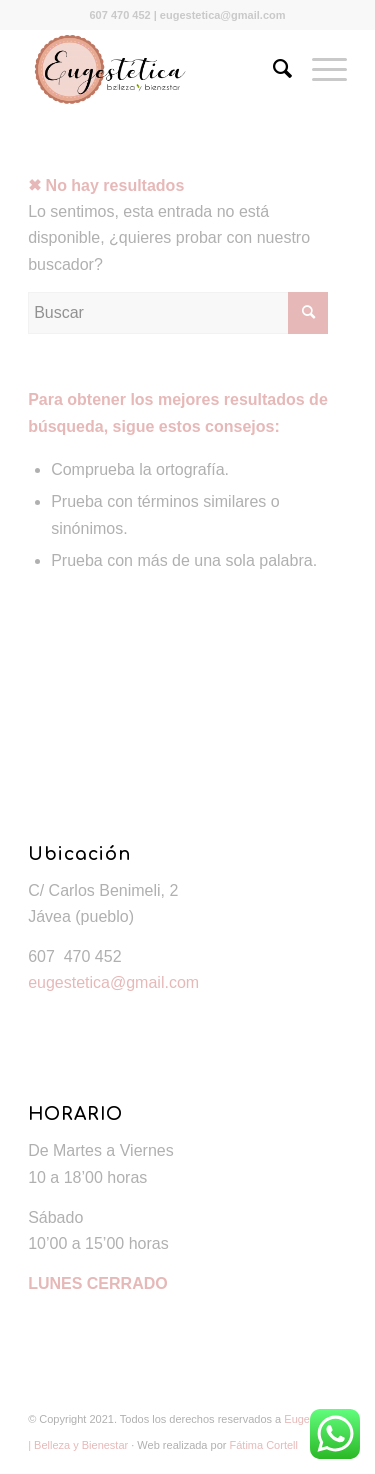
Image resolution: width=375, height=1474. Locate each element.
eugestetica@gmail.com (113, 982)
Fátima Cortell (264, 1445)
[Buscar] (272, 69)
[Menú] (319, 69)
